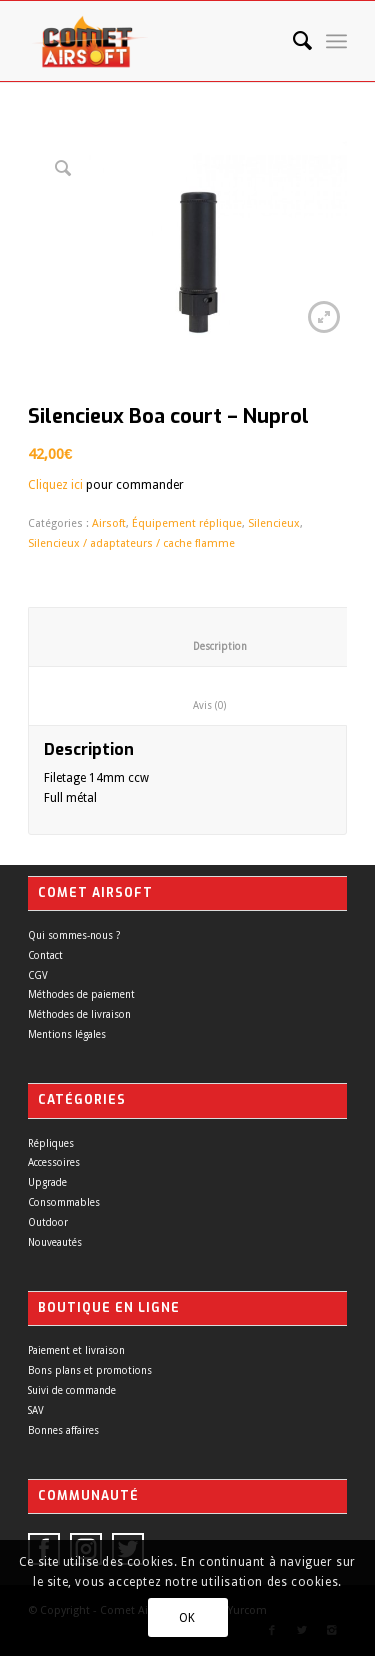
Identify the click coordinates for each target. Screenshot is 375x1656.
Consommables (64, 1202)
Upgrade (47, 1182)
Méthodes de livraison (79, 1014)
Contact (45, 955)
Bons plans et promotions (90, 1370)
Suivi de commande (72, 1390)
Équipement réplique (187, 523)
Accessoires (54, 1162)
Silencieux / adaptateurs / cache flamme (131, 543)
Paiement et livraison (76, 1350)
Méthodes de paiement (81, 994)
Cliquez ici (55, 485)
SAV (36, 1410)
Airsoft (109, 523)
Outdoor (48, 1222)
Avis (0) (193, 705)
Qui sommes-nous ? (74, 935)
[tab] (192, 696)
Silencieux (274, 523)
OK (187, 1618)
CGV (38, 975)
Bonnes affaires (63, 1430)
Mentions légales (67, 1034)
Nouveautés (55, 1242)
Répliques (51, 1143)
